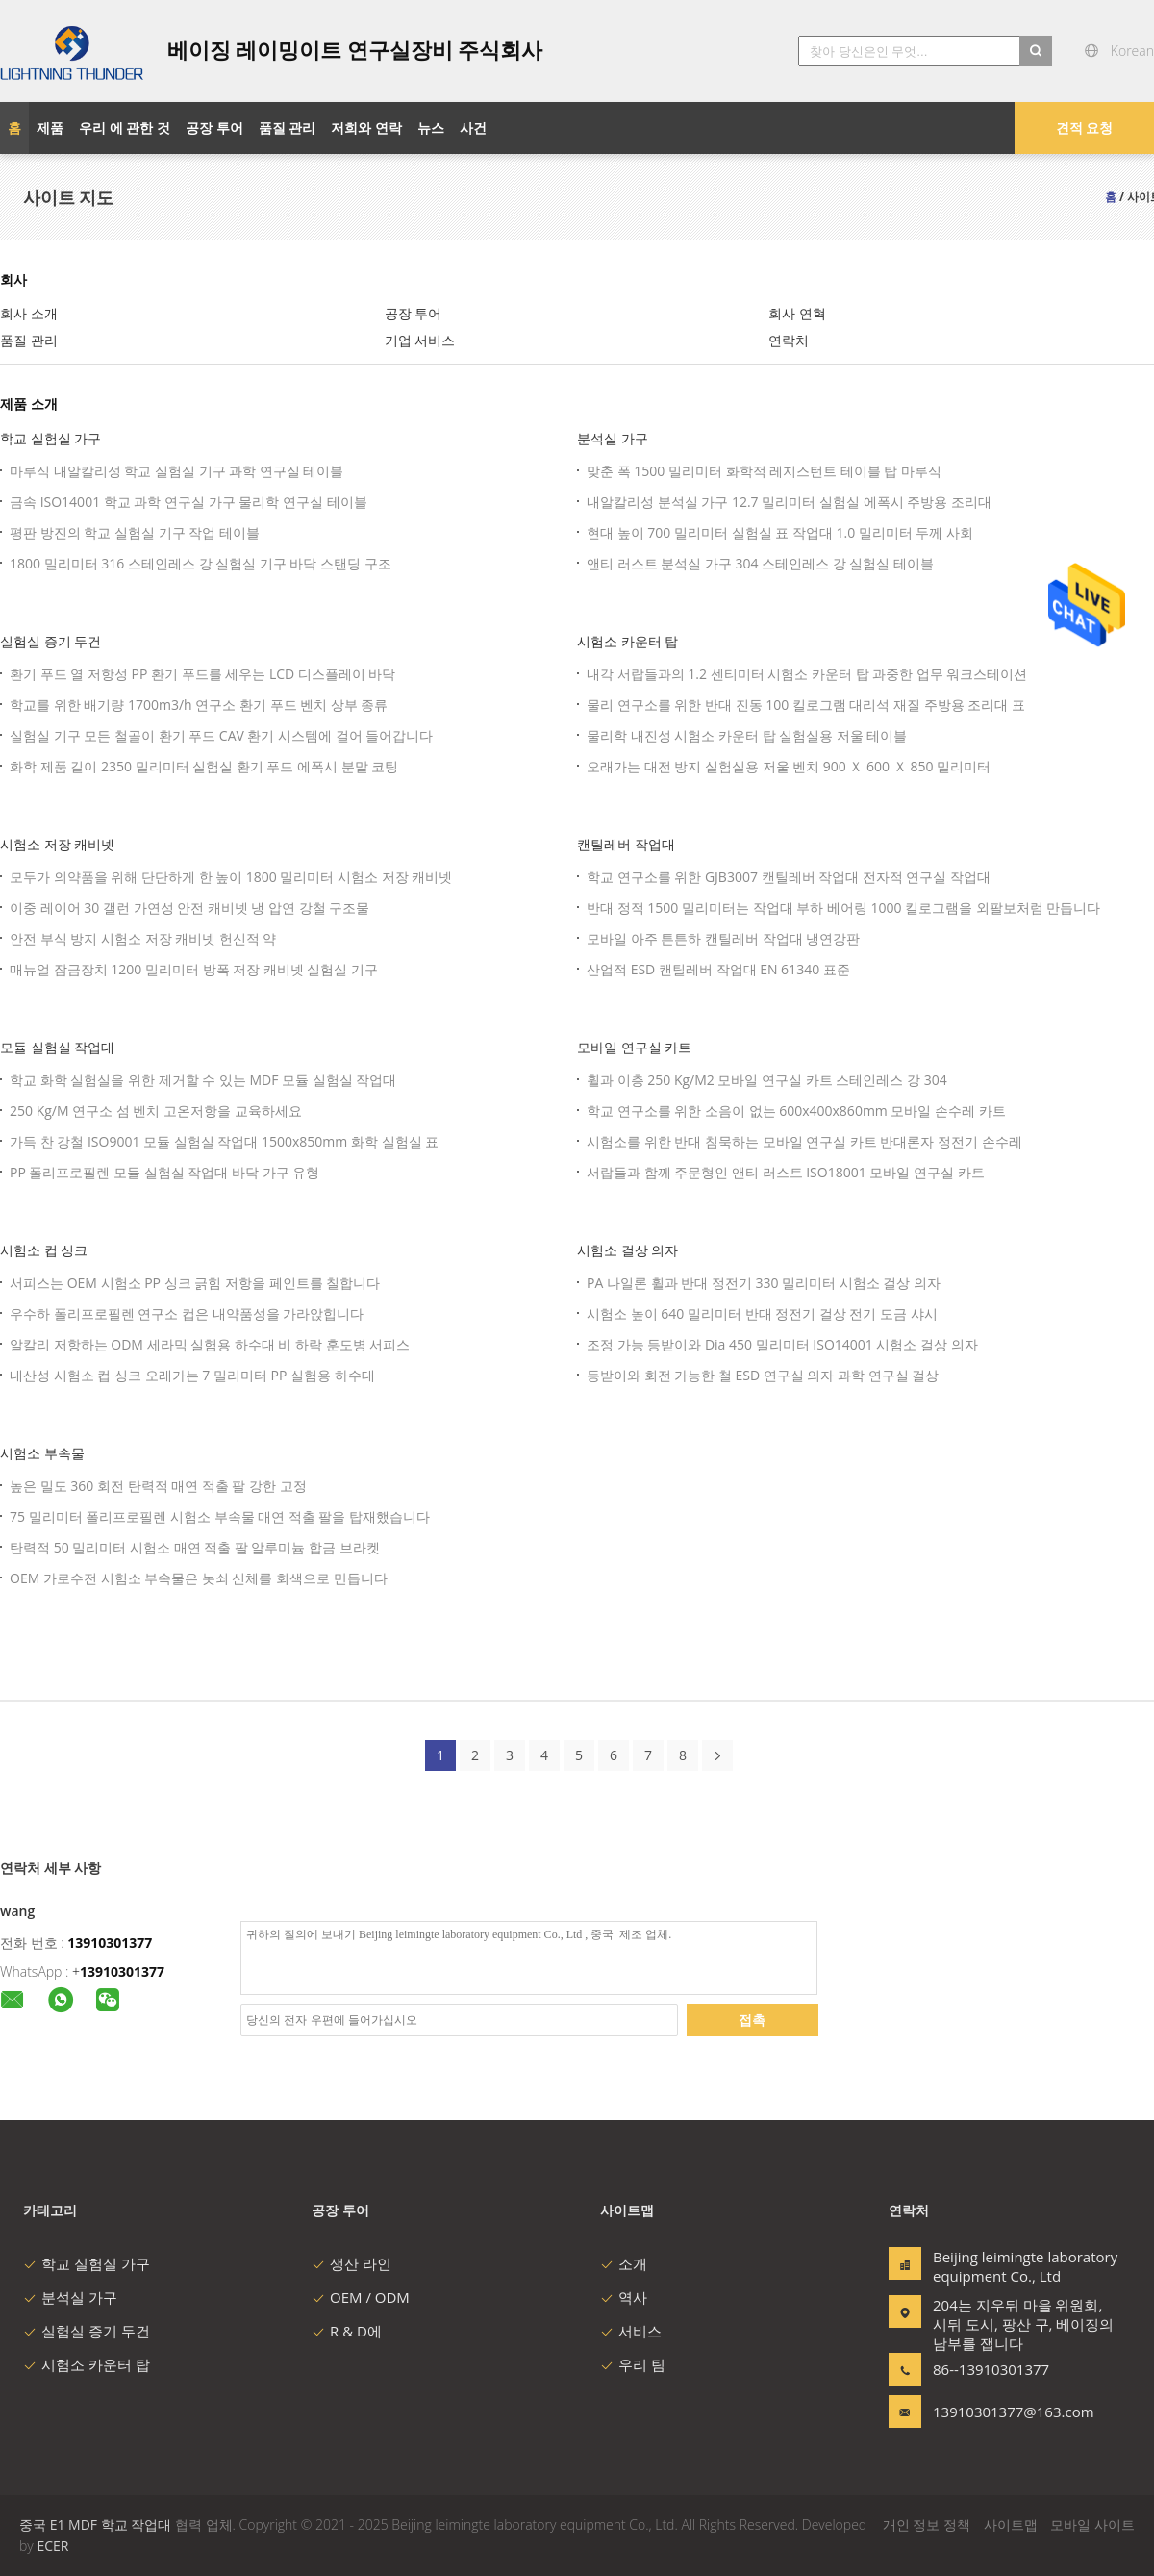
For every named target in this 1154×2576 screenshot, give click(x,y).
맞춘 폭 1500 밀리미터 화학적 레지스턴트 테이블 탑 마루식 (764, 471)
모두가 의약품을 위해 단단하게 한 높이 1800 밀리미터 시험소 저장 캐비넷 (231, 877)
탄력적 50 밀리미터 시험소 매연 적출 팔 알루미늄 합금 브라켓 (195, 1547)
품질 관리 (29, 340)
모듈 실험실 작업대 (57, 1047)
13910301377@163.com (993, 2411)
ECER (52, 2546)
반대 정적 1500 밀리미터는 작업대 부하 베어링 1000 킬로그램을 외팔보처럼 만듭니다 (843, 907)
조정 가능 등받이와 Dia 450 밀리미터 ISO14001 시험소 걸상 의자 (782, 1344)
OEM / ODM (361, 2297)
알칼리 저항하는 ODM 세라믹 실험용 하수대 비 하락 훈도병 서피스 (210, 1344)
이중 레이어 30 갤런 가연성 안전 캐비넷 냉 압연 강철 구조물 (189, 907)
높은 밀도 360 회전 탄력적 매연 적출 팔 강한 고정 (158, 1486)
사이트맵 (1011, 2524)
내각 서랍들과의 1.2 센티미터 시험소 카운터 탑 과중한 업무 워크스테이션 (807, 674)
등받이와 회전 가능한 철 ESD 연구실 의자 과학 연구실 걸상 (763, 1375)
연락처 (788, 340)
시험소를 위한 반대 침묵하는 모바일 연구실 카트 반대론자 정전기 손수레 (804, 1141)
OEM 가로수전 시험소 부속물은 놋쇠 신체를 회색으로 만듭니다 (199, 1578)
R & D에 (347, 2330)
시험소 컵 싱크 (44, 1250)
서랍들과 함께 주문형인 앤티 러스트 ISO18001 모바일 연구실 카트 (786, 1172)
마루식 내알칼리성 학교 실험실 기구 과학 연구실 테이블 (176, 471)
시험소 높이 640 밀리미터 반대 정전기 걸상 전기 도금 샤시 (762, 1313)
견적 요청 (1085, 127)
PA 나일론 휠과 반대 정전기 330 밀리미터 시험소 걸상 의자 (764, 1283)
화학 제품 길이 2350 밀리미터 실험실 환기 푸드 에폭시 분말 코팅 (204, 766)
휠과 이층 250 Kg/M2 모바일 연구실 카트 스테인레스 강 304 (767, 1080)
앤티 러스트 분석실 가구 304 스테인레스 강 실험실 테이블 (760, 563)
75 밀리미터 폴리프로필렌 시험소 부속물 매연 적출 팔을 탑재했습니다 (220, 1516)
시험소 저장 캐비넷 (57, 844)
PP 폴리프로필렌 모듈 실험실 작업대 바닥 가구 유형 (164, 1172)
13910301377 (109, 1942)
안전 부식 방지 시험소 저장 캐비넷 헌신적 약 (143, 938)
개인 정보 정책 (926, 2524)
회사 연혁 (797, 313)
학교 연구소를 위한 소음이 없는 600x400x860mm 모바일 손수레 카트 (796, 1110)
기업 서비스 (420, 340)
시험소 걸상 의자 (627, 1250)
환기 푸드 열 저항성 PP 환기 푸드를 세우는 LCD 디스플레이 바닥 (203, 674)
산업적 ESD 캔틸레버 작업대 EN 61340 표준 (718, 969)
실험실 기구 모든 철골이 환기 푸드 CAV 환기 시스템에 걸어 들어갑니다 (221, 735)
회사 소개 (29, 313)
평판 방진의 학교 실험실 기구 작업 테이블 (135, 532)
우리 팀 (632, 2364)
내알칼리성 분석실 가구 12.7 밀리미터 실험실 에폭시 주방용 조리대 (789, 501)
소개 (623, 2263)
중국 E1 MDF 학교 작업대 (95, 2524)
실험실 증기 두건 (50, 641)
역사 (623, 2297)
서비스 (631, 2330)
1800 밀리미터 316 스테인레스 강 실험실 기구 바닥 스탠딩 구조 (200, 563)
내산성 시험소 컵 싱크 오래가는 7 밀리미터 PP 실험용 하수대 (192, 1375)
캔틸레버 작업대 (626, 844)
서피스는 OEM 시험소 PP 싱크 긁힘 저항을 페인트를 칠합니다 (195, 1283)
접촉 (752, 2019)
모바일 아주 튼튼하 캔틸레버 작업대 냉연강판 (723, 938)
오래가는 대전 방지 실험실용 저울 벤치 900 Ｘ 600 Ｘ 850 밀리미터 (789, 766)
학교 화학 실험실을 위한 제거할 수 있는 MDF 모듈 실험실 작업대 (203, 1080)
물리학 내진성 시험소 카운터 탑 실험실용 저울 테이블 (747, 735)
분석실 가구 (612, 438)
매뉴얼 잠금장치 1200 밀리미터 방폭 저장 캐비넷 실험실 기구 (194, 969)
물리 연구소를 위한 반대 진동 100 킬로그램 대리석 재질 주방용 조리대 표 (806, 704)
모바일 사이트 (1092, 2524)
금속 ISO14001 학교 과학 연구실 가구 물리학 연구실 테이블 (188, 501)
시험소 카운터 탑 (627, 641)
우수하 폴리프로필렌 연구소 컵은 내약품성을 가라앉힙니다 (187, 1313)
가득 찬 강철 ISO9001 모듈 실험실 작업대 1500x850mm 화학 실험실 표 (224, 1141)
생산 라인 (351, 2263)
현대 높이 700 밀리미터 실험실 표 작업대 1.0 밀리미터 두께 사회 (780, 532)
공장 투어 (413, 313)
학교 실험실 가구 (50, 438)
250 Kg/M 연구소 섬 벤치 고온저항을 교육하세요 (156, 1110)
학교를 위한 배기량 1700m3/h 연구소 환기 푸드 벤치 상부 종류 (199, 704)
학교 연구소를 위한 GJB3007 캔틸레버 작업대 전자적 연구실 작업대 (789, 877)
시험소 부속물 (42, 1453)
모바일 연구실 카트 (634, 1047)
